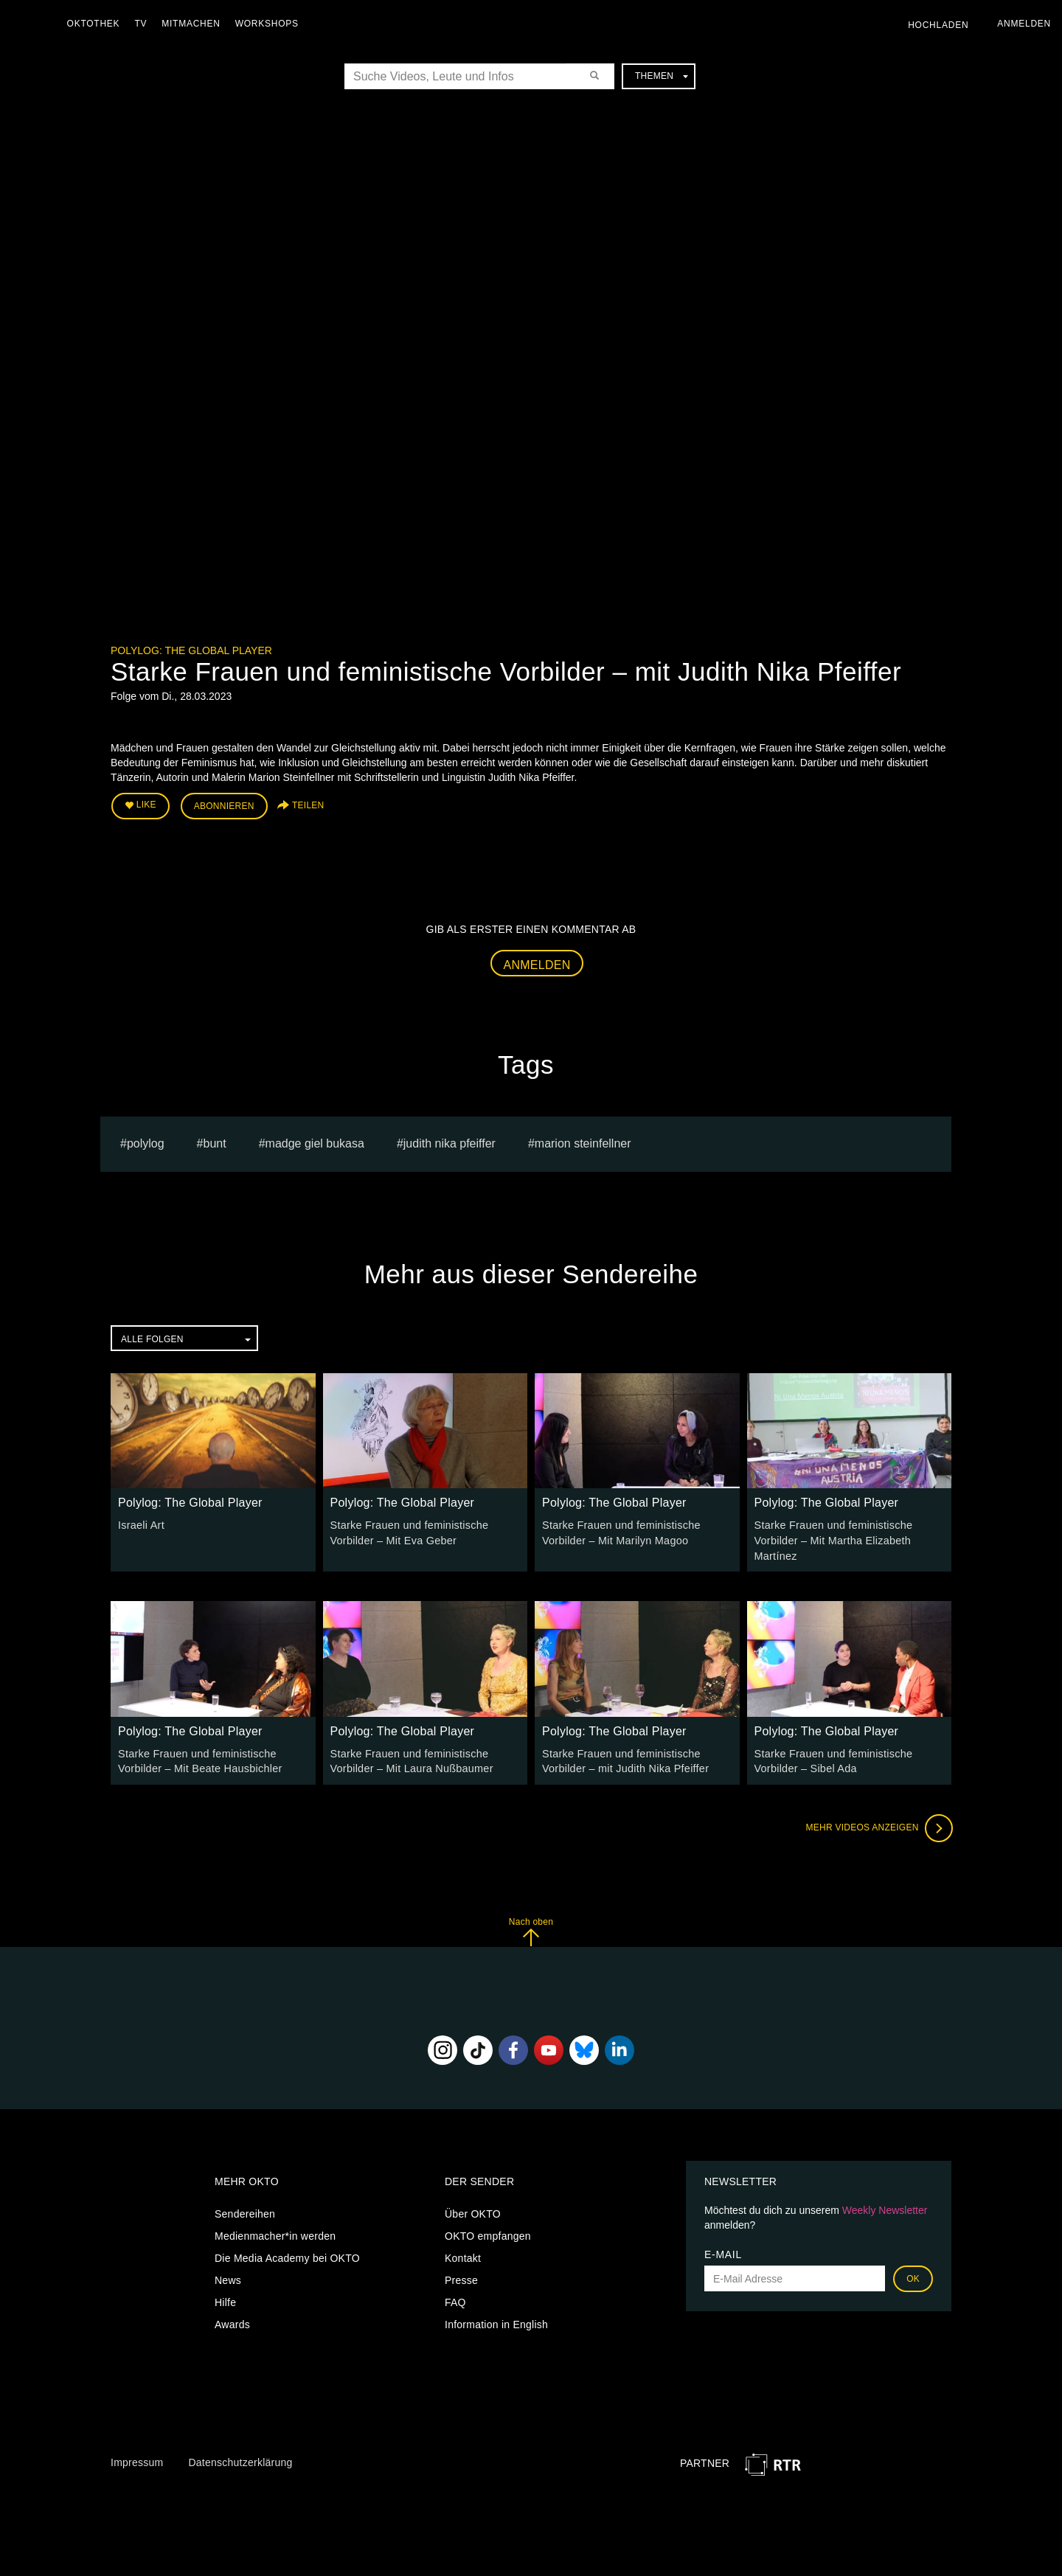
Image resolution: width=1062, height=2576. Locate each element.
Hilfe (225, 2299)
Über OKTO (473, 2211)
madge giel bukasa (315, 1142)
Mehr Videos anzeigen (877, 1825)
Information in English (496, 2321)
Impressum (137, 2459)
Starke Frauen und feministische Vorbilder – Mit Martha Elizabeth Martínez (831, 1539)
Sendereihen (245, 2211)
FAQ (455, 2299)
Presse (461, 2277)
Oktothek (96, 23)
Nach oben (531, 1928)
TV (144, 23)
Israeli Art (140, 1524)
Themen (661, 76)
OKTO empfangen (488, 2233)
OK (913, 2276)
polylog (145, 1142)
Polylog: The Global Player (191, 650)
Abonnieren (224, 805)
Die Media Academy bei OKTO (287, 2255)
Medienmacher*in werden (275, 2233)
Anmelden (537, 963)
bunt (215, 1142)
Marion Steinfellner (583, 1142)
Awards (232, 2321)
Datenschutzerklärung (240, 2459)
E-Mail (723, 2251)
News (228, 2277)
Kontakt (463, 2255)
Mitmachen (194, 23)
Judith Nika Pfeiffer (449, 1142)
